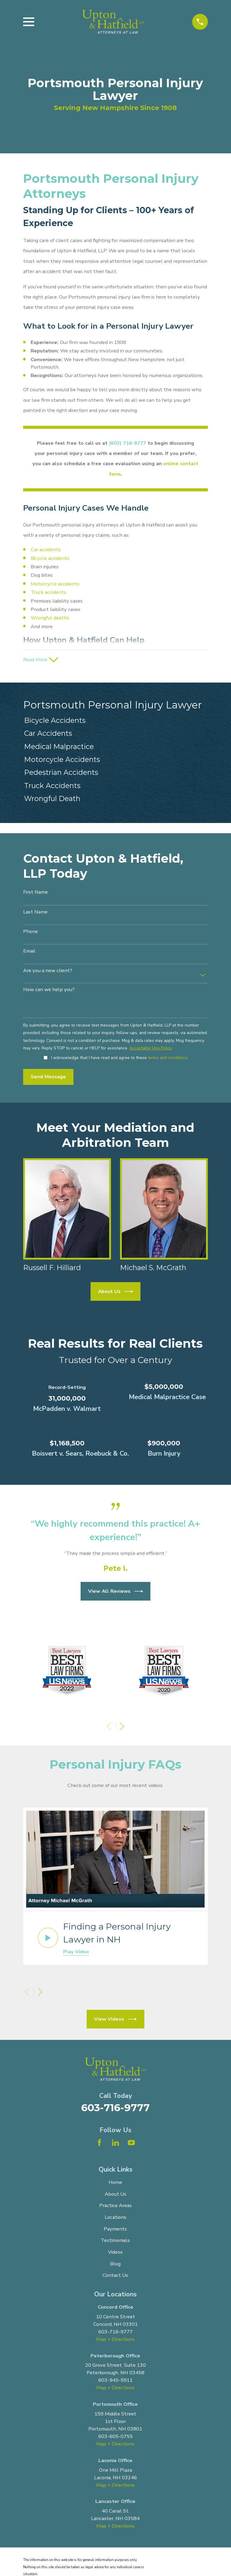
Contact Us (115, 2277)
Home (115, 2184)
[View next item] (122, 1728)
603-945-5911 (115, 2382)
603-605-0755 (115, 2438)
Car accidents (46, 549)
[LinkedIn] (115, 2144)
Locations (115, 2219)
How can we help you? (49, 992)
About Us (115, 1293)
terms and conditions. (168, 1059)
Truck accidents (48, 592)
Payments (115, 2230)
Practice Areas (115, 2207)
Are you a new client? (47, 973)
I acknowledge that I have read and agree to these (120, 1059)
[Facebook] (99, 2144)
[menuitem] (115, 722)
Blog (115, 2265)
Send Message (48, 1078)
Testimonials (115, 2242)
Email (29, 953)
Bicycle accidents (50, 558)
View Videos (115, 2021)
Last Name (35, 914)
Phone (30, 934)
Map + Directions (115, 2341)
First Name (35, 894)
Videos (115, 2254)
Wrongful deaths (50, 617)
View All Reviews (115, 1593)
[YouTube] (131, 2144)
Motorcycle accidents (55, 583)
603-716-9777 (115, 2110)
